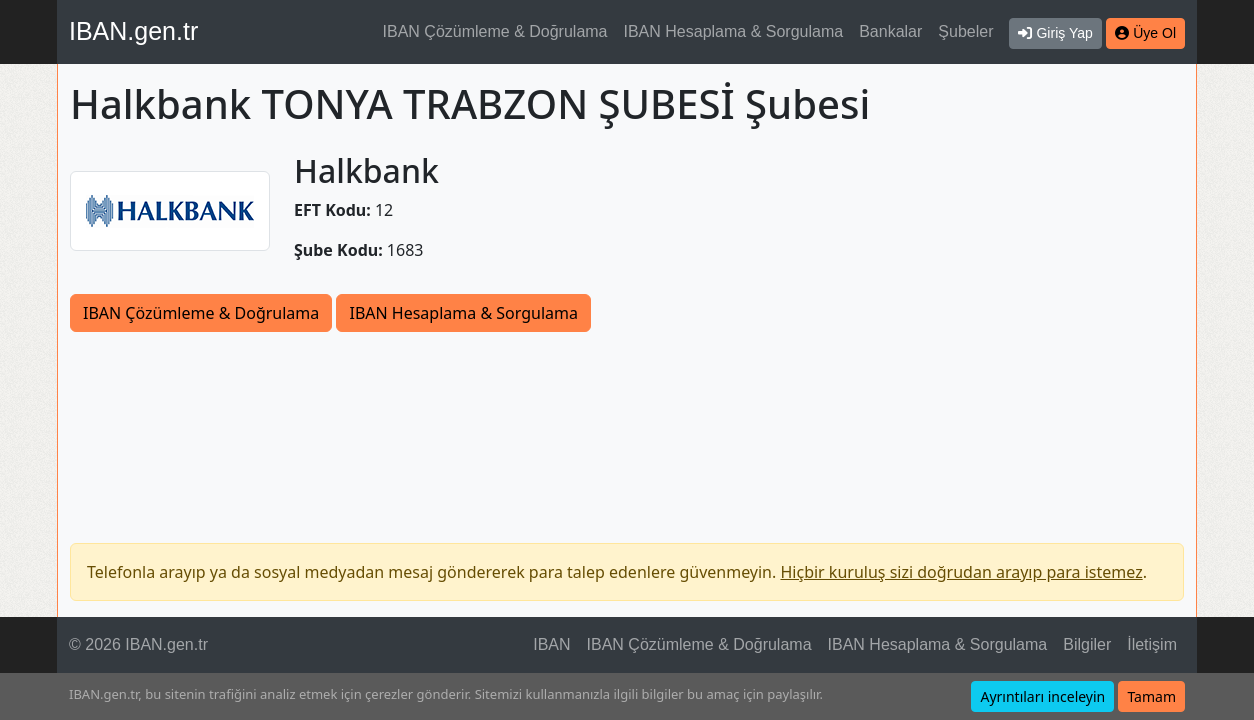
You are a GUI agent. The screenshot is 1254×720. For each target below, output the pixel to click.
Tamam (1151, 696)
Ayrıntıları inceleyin (1042, 696)
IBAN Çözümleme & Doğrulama (495, 31)
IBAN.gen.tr (133, 31)
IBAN (551, 644)
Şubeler (965, 31)
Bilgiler (1087, 644)
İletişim (1152, 644)
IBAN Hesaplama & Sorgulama (734, 31)
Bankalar (890, 31)
